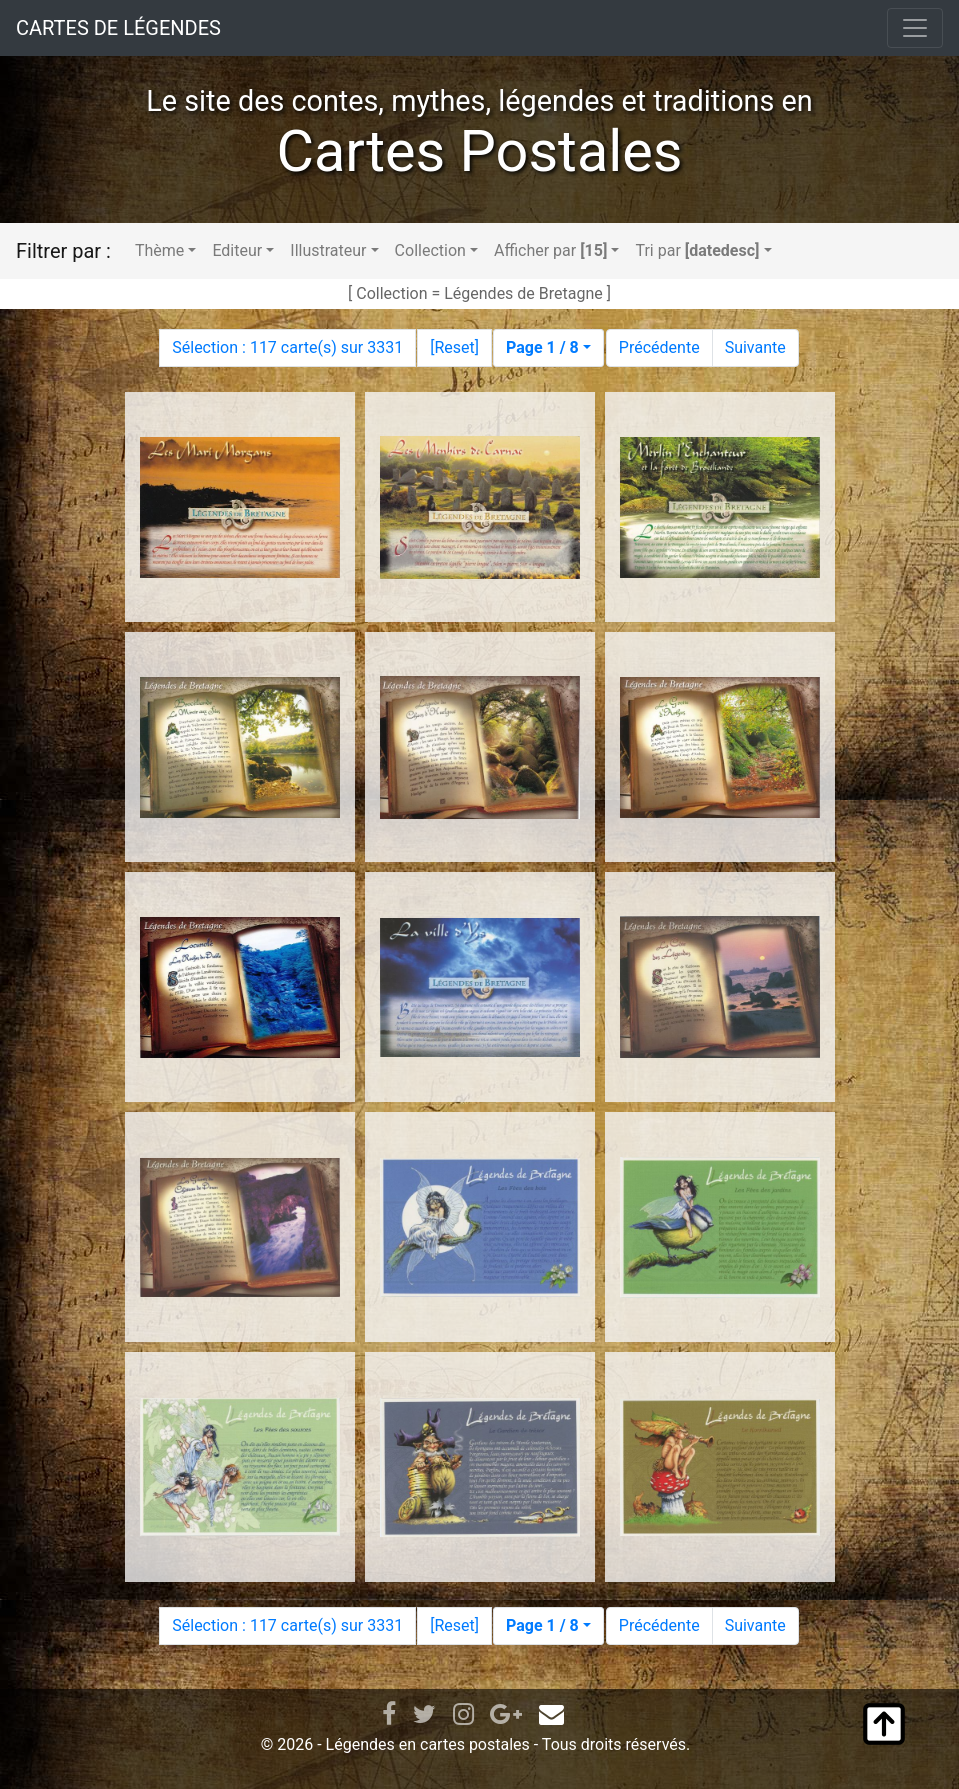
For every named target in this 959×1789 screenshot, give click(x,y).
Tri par (697, 250)
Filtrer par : (63, 251)
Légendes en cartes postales (428, 1744)
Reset (454, 347)
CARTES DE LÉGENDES (118, 28)
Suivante (755, 347)
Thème (159, 250)
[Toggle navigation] (915, 28)
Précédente (659, 347)
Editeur (237, 250)
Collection (430, 250)
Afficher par (550, 250)
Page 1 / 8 (542, 347)
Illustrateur (328, 250)
